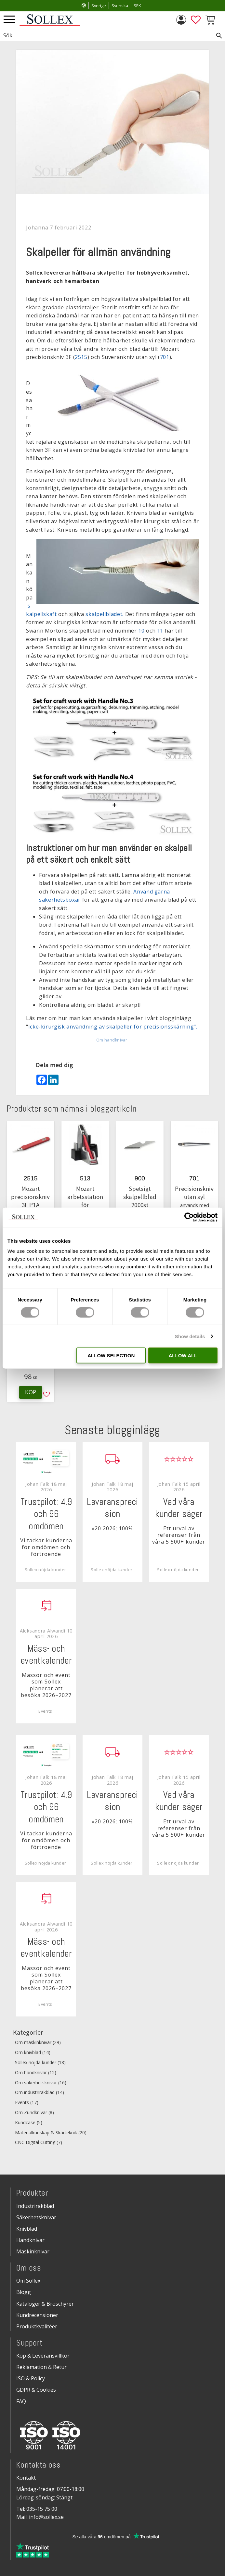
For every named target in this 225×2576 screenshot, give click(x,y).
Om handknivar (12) (35, 2073)
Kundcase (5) (28, 2123)
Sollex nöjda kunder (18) (40, 2062)
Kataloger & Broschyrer (45, 2303)
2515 (81, 357)
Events (45, 1711)
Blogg (23, 2292)
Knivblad (26, 2228)
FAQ (21, 2401)
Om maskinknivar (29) (38, 2042)
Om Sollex (28, 2280)
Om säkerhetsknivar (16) (40, 2083)
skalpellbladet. (105, 614)
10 (141, 630)
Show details (190, 1336)
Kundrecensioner (37, 2315)
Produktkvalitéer (36, 2326)
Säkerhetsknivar (36, 2217)
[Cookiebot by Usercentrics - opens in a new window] (189, 1217)
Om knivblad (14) (32, 2052)
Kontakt (26, 2477)
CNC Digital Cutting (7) (38, 2142)
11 (160, 630)
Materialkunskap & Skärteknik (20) (50, 2133)
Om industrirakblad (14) (39, 2092)
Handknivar (30, 2240)
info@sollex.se (46, 2517)
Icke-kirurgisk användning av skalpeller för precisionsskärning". (112, 1026)
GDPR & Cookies (36, 2389)
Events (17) (26, 2102)
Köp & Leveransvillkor (43, 2355)
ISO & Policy (30, 2378)
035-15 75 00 (41, 2508)
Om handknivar (111, 1040)
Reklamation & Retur (41, 2367)
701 (164, 357)
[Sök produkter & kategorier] (105, 35)
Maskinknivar (32, 2251)
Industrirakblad (35, 2206)
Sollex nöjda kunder (45, 1569)
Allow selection (111, 1355)
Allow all (183, 1355)
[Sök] (219, 35)
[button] (9, 19)
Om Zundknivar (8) (34, 2112)
